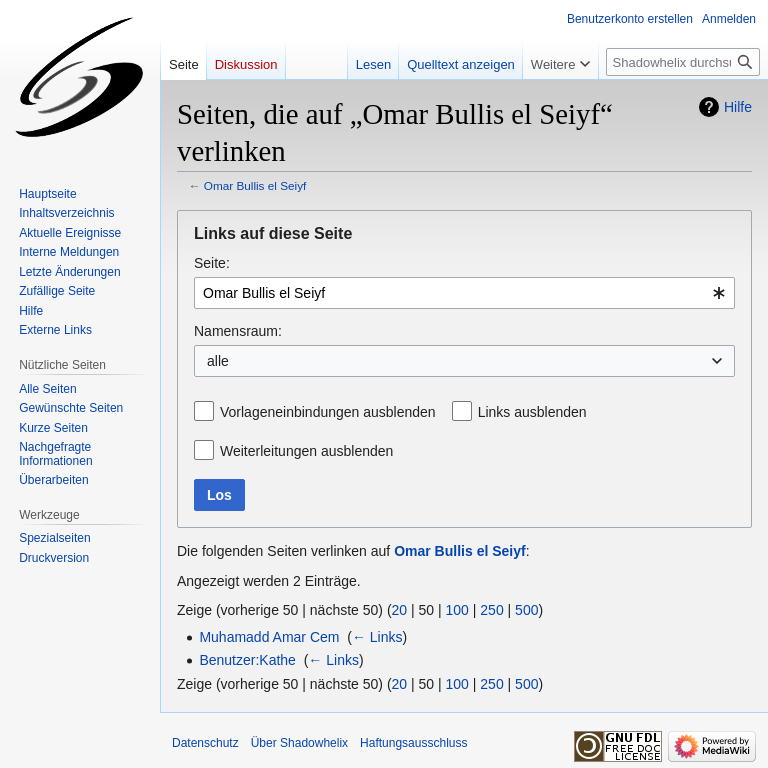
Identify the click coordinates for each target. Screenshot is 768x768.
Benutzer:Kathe (247, 660)
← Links (377, 637)
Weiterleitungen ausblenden (306, 451)
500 (526, 610)
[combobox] (464, 293)
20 (400, 610)
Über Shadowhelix (299, 743)
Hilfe (738, 107)
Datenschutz (205, 743)
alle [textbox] (218, 361)
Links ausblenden (532, 412)
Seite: (212, 263)
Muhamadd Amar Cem (269, 637)
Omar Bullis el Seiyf (255, 185)
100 (457, 610)
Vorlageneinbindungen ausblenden (328, 412)
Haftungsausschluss (413, 743)
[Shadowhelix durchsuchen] (683, 62)
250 (491, 610)
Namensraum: (238, 331)
